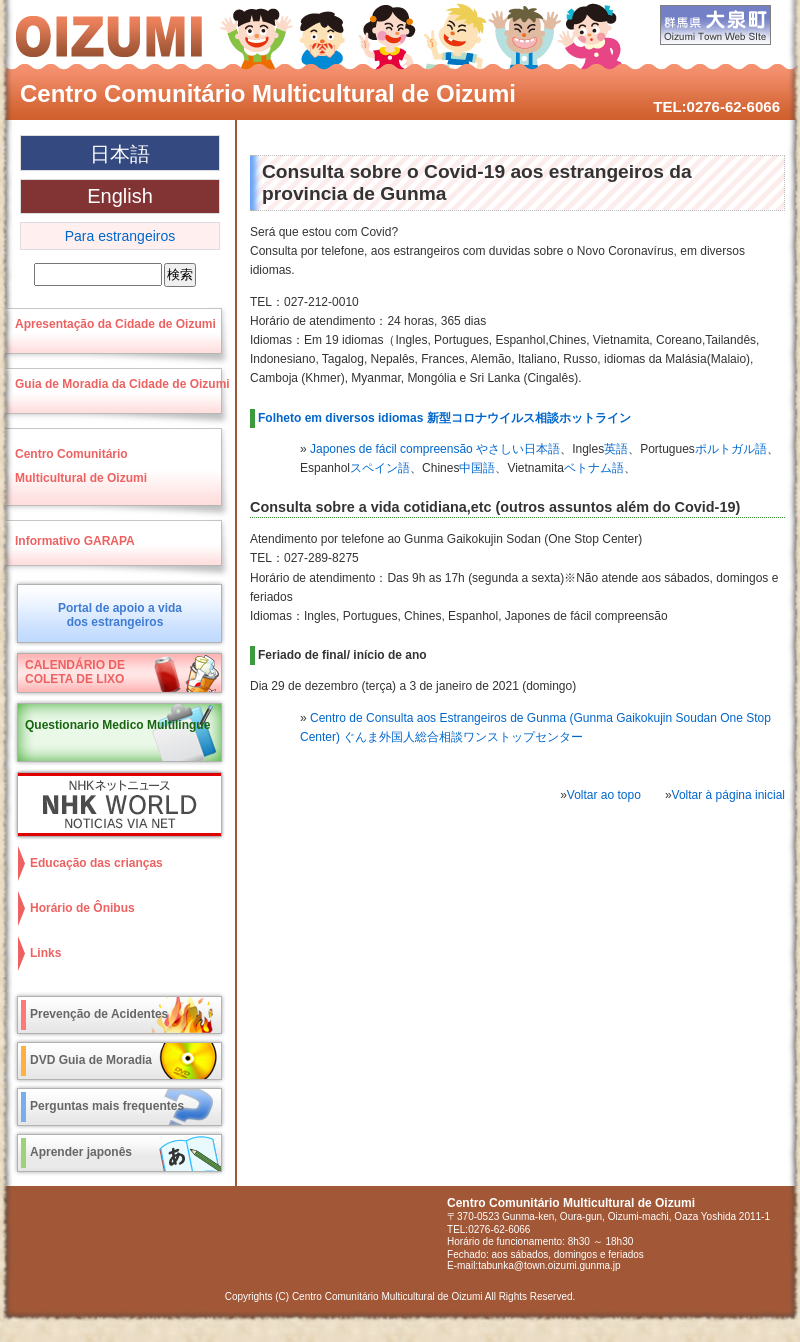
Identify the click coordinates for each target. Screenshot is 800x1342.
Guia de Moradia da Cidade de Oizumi (122, 384)
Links (45, 953)
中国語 (477, 468)
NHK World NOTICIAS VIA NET (115, 804)
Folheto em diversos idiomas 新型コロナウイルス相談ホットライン (444, 418)
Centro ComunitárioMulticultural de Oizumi (81, 466)
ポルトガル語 (731, 449)
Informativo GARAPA (75, 541)
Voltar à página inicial (728, 795)
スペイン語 (380, 468)
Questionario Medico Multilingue (117, 725)
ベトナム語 (594, 468)
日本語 (120, 154)
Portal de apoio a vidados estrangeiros (120, 615)
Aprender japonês (81, 1152)
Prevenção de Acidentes (99, 1014)
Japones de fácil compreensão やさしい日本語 (435, 449)
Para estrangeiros (120, 236)
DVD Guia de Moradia (91, 1060)
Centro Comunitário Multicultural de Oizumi (268, 93)
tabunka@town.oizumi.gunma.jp (549, 1265)
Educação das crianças (96, 863)
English (120, 196)
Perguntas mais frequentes (107, 1106)
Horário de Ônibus (82, 908)
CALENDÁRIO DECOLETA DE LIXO (75, 672)
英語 (616, 449)
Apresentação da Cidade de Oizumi (115, 324)
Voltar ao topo (604, 795)
